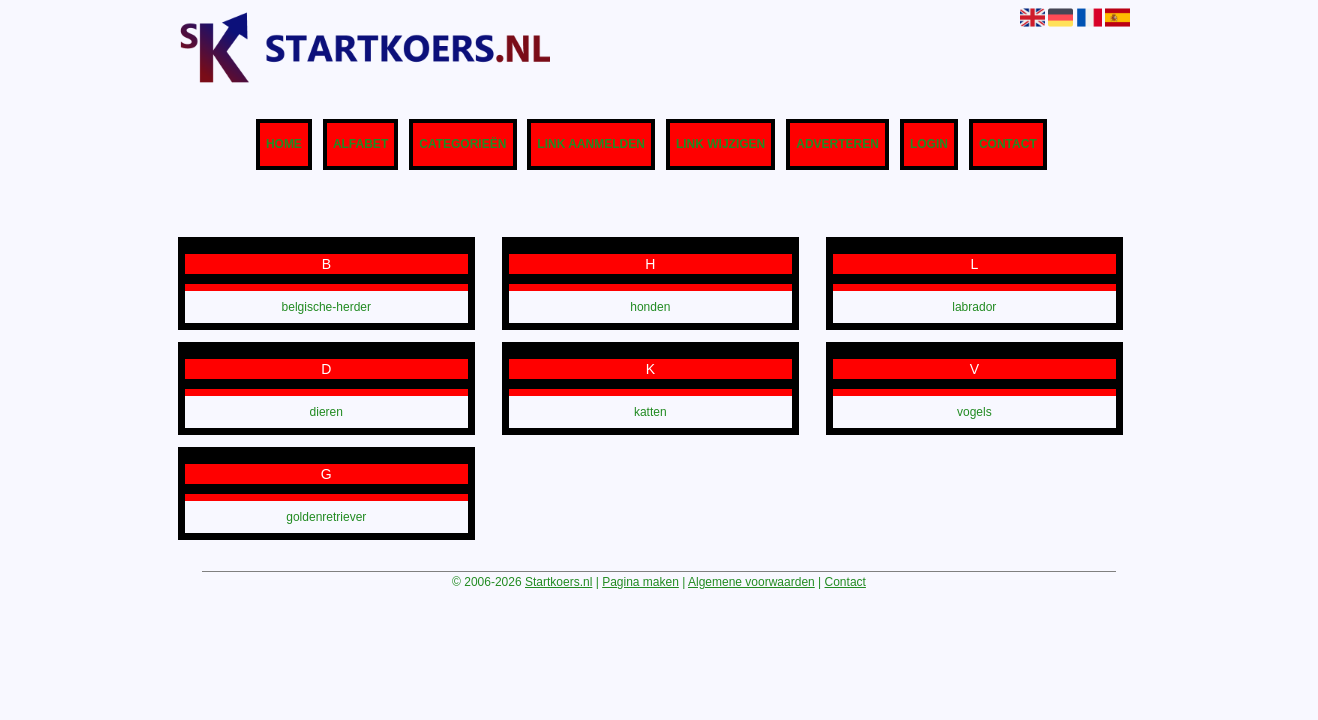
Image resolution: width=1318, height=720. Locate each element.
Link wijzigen (720, 145)
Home (284, 145)
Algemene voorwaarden (751, 582)
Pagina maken (640, 582)
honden (650, 307)
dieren (326, 412)
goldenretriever (326, 517)
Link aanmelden (591, 145)
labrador (974, 307)
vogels (974, 412)
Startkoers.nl (558, 582)
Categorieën (462, 145)
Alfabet (360, 145)
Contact (1008, 145)
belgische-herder (326, 307)
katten (650, 412)
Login (929, 145)
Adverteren (837, 145)
